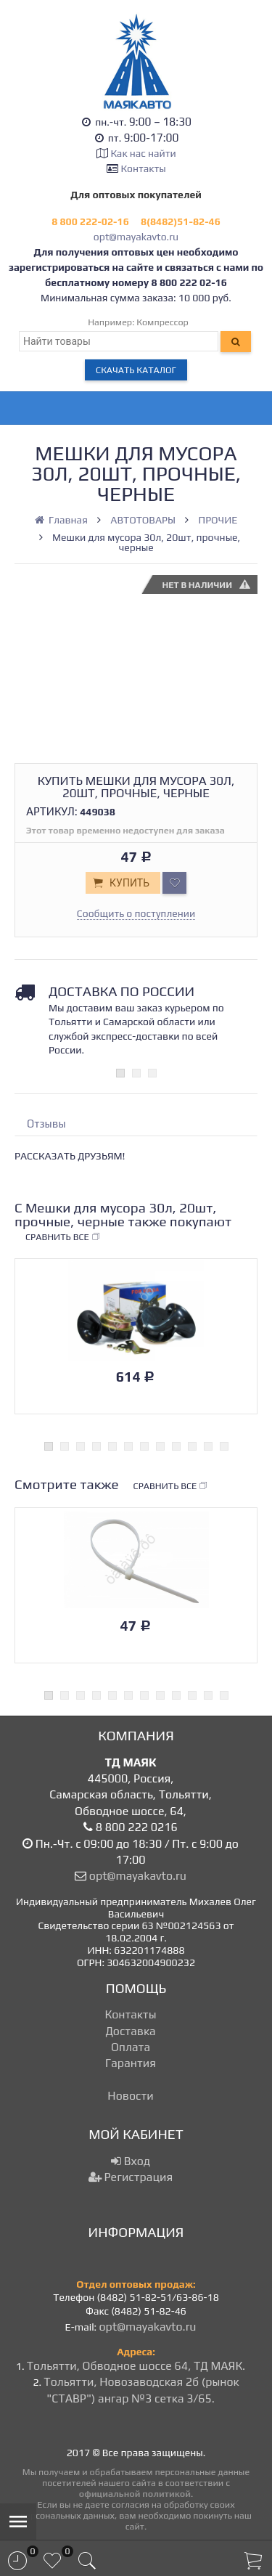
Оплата (130, 2047)
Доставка (130, 2031)
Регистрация (130, 2177)
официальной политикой (135, 2493)
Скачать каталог (136, 369)
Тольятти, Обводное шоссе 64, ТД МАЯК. (136, 2366)
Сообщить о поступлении (136, 913)
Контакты (143, 168)
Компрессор (162, 322)
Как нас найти (143, 153)
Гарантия (130, 2063)
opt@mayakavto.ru (136, 236)
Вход (130, 2161)
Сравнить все (63, 1237)
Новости (130, 2096)
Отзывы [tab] (46, 1123)
